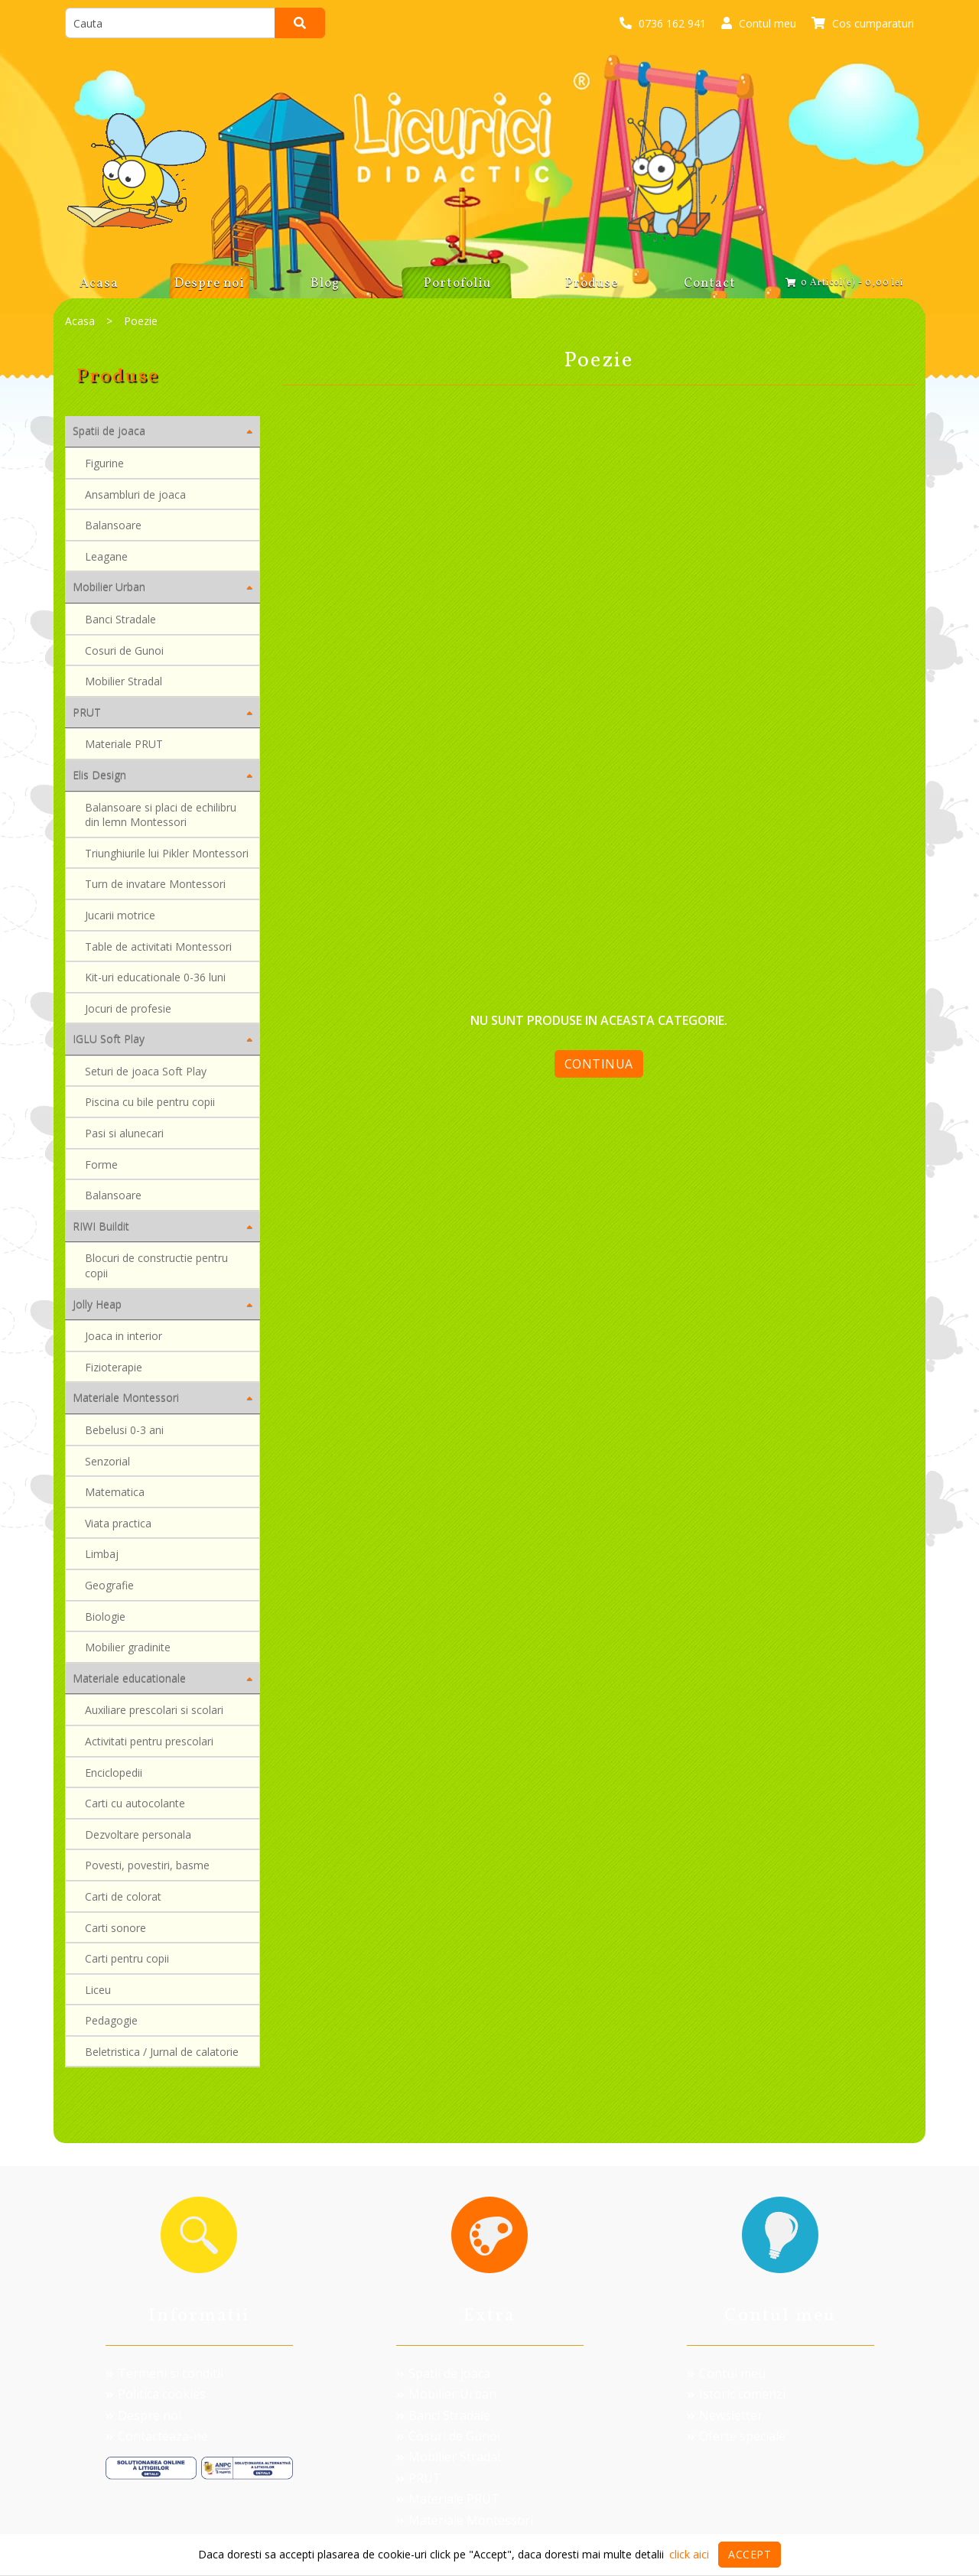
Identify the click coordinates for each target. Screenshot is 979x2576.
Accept (749, 2554)
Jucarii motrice (120, 915)
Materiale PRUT (124, 744)
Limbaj (102, 1554)
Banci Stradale (120, 619)
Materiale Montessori (464, 2520)
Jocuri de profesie (128, 1008)
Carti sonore (115, 1928)
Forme (101, 1164)
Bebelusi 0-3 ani (124, 1430)
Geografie (109, 1585)
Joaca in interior (123, 1336)
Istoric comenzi (736, 2394)
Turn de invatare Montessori (155, 884)
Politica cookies (156, 2394)
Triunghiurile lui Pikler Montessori (167, 853)
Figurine (104, 463)
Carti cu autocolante (135, 1803)
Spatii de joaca (443, 2373)
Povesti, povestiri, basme (147, 1865)
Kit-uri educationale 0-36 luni (155, 977)
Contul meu (726, 2373)
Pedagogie (111, 2020)
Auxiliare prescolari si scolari (154, 1710)
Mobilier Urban (446, 2394)
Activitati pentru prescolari (149, 1741)
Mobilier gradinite (128, 1647)
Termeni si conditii (164, 2373)
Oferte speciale (736, 2436)
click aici (689, 2554)
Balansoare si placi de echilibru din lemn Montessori (160, 815)
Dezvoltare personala (138, 1834)
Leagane (106, 556)
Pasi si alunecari (124, 1133)
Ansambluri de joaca (135, 494)
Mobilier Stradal (123, 681)
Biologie (105, 1616)
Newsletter (725, 2415)
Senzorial (107, 1461)
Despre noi (143, 2415)
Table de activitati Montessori (158, 946)
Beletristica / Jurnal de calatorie (162, 2051)
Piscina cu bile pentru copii (150, 1101)
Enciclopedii (113, 1772)
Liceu (98, 1989)
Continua (598, 1063)
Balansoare (113, 525)
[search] (170, 23)
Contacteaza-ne (157, 2436)
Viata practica (118, 1523)
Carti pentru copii (127, 1958)
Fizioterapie (113, 1367)
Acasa (80, 321)
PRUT (418, 2478)
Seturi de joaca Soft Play (146, 1071)
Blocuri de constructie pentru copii (156, 1265)
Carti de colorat (123, 1896)
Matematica (115, 1492)
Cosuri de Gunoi (124, 650)
